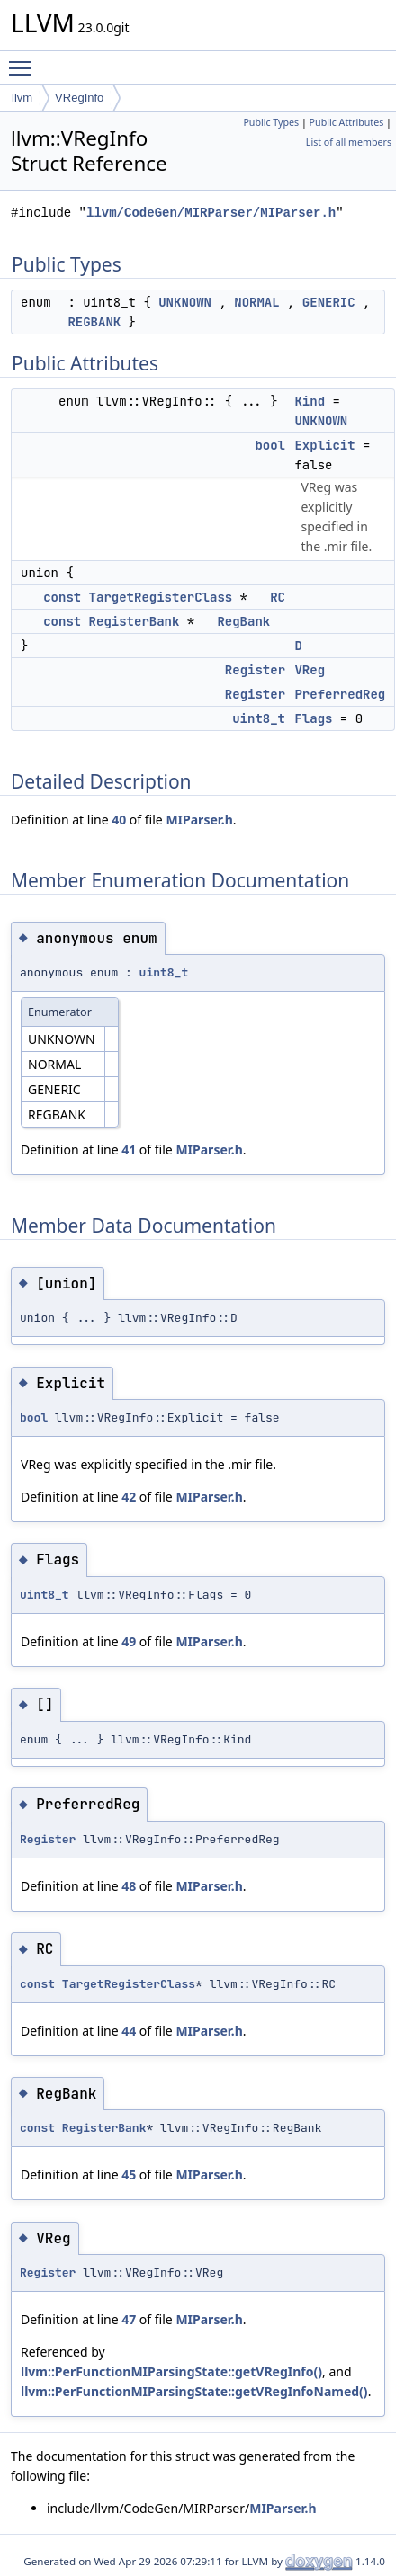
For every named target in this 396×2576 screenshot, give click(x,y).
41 (129, 1149)
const (62, 597)
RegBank (243, 621)
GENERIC (329, 302)
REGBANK (94, 322)
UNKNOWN (185, 302)
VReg (309, 670)
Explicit (324, 445)
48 (129, 1885)
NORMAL (256, 302)
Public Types (271, 122)
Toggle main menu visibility (24, 60)
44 (129, 2030)
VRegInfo (79, 97)
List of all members (349, 142)
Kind (309, 401)
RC (277, 597)
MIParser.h (199, 819)
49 (129, 1641)
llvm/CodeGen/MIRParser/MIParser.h (211, 212)
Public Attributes (347, 122)
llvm (22, 97)
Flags (313, 718)
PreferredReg (339, 694)
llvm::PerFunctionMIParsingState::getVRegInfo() (171, 2371)
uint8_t (258, 718)
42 (129, 1496)
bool (270, 445)
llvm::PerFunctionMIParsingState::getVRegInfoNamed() (194, 2391)
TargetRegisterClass (161, 597)
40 (119, 819)
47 (129, 2319)
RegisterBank (134, 621)
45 (129, 2174)
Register (255, 670)
